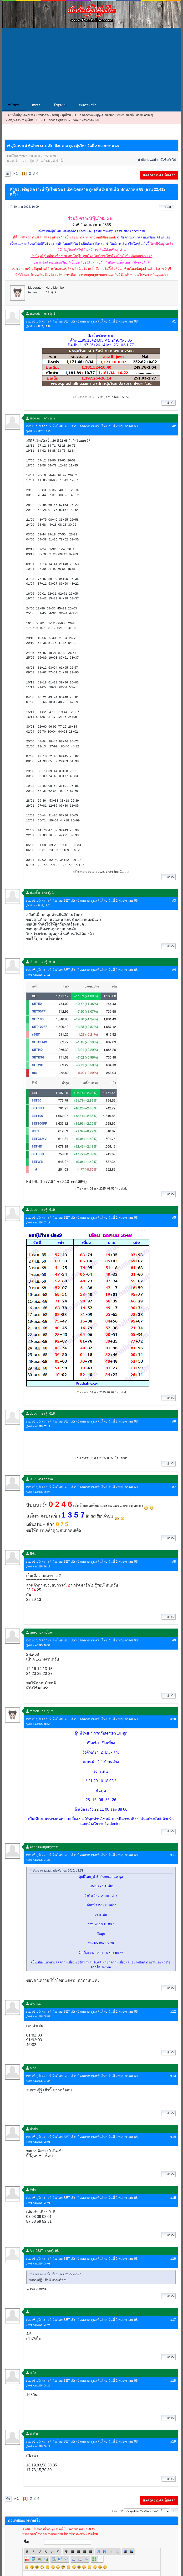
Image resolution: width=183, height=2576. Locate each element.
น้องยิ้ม (130, 115)
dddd (139, 115)
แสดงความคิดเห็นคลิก (159, 175)
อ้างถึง (166, 207)
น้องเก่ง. (110, 115)
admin (148, 115)
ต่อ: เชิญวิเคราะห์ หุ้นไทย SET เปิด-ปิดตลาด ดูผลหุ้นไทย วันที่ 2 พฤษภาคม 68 (82, 321)
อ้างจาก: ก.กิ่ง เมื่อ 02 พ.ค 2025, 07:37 (57, 2274)
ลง (7, 173)
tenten (120, 115)
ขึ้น (8, 2498)
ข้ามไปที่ (117, 2511)
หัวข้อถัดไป (168, 160)
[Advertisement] (91, 63)
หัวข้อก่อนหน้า (148, 160)
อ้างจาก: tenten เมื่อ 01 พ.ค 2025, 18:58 (58, 1870)
